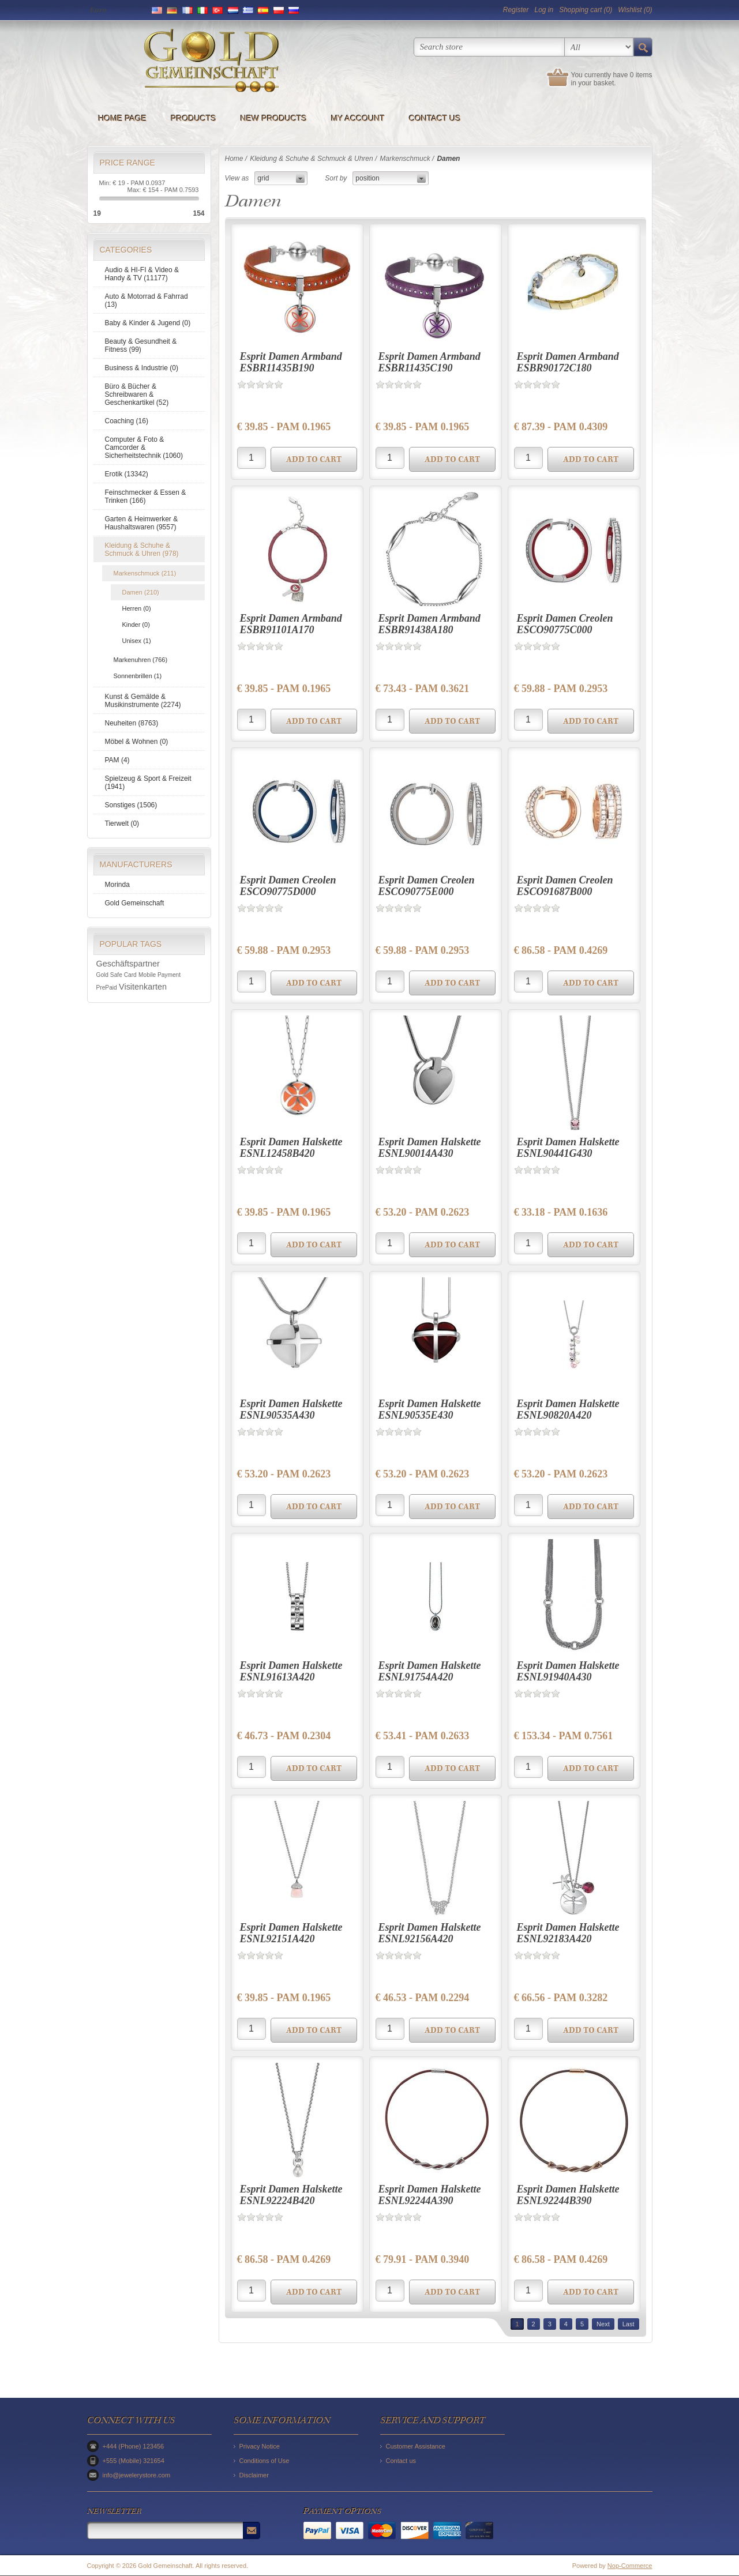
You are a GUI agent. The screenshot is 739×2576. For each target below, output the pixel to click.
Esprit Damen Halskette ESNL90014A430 (429, 1147)
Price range (127, 162)
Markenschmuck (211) (145, 573)
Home (234, 159)
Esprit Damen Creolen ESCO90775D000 (288, 885)
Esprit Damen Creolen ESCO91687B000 (565, 885)
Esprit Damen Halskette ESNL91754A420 (429, 1671)
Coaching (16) (126, 421)
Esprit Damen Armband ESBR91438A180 (429, 623)
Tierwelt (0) (122, 823)
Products (193, 118)
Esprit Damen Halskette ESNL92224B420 (291, 2194)
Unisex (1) (136, 640)
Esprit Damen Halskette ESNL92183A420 (568, 1933)
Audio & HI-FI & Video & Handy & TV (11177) (142, 274)
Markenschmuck (405, 159)
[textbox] (489, 47)
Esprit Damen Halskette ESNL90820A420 (568, 1409)
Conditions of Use (264, 2460)
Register (516, 10)
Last (628, 2324)
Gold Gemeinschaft (134, 903)
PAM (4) (117, 760)
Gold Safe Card (116, 975)
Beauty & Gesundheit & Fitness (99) (141, 345)
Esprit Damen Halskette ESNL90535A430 (291, 1409)
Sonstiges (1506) (131, 805)
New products (274, 118)
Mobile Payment (159, 975)
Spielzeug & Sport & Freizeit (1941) (148, 782)
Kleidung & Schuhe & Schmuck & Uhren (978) (142, 549)
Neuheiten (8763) (132, 723)
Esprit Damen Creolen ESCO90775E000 (426, 885)
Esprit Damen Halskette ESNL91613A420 (291, 1671)
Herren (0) (136, 608)
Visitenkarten (143, 986)
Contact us (435, 118)
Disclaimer (254, 2475)
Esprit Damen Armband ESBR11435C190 (429, 362)
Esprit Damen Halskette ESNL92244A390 (429, 2194)
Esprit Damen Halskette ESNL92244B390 (568, 2194)
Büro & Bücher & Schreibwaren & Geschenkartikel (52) (137, 394)
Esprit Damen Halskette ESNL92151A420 (291, 1933)
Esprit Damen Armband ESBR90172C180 (568, 362)
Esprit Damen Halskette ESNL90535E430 (429, 1409)
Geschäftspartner (128, 963)
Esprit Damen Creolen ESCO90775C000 (565, 623)
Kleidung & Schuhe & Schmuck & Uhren (311, 159)
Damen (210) (140, 592)
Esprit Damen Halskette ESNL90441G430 (568, 1147)
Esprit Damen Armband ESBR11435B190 (291, 362)
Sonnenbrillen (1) (138, 675)
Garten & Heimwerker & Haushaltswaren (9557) (141, 523)
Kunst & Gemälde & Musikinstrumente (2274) (143, 701)
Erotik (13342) (126, 474)
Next (603, 2324)
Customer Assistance (415, 2446)
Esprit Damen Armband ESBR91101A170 (291, 623)
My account (358, 118)
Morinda (117, 885)
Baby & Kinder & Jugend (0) (148, 323)
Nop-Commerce (629, 2565)
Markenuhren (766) (141, 659)
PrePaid (106, 987)
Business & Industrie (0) (141, 368)
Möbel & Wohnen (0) (136, 742)
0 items (641, 75)
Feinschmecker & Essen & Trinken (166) (145, 496)
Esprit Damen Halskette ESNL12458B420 (291, 1147)
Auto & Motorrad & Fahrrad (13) (146, 300)
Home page (123, 118)
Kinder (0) (136, 624)
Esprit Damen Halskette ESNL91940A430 (568, 1671)
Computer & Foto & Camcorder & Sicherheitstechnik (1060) (144, 447)
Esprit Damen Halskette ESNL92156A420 (429, 1933)
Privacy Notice (259, 2446)
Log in (543, 10)
